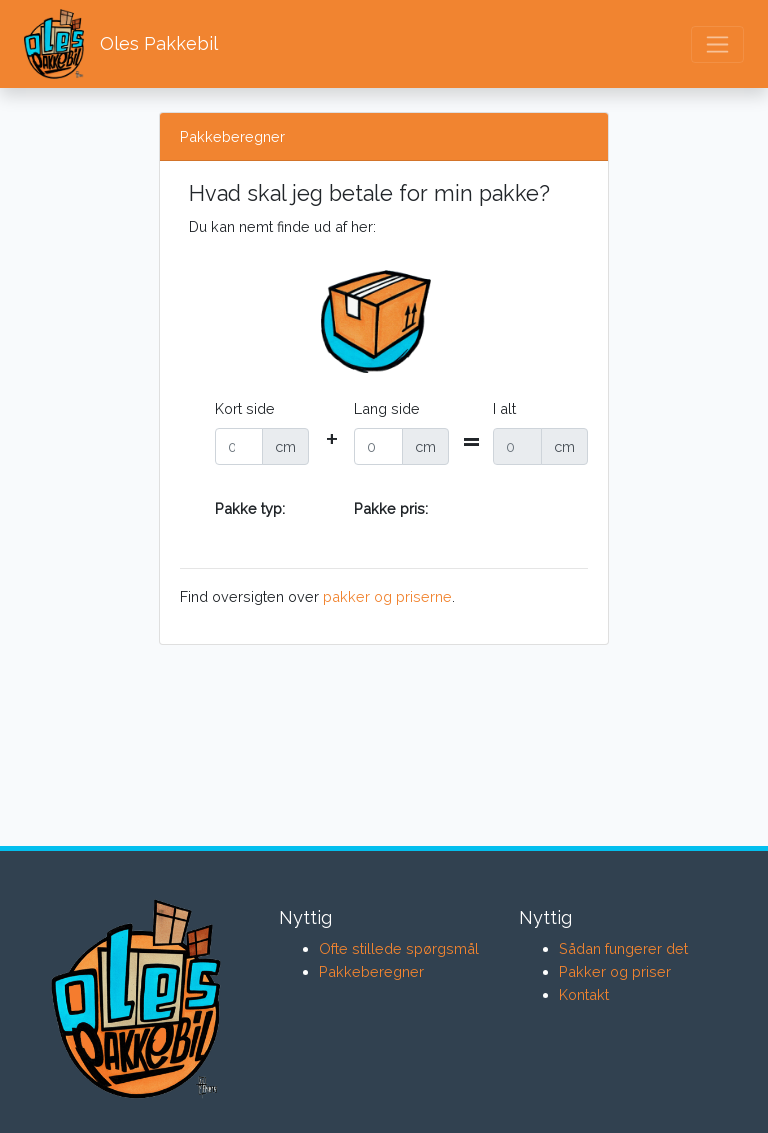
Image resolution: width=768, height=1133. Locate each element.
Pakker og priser (615, 971)
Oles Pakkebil (121, 44)
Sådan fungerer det (623, 948)
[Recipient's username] (239, 446)
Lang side (387, 408)
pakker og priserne (387, 596)
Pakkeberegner (371, 971)
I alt (504, 408)
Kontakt (584, 994)
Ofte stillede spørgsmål (399, 948)
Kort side (245, 408)
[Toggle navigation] (717, 44)
